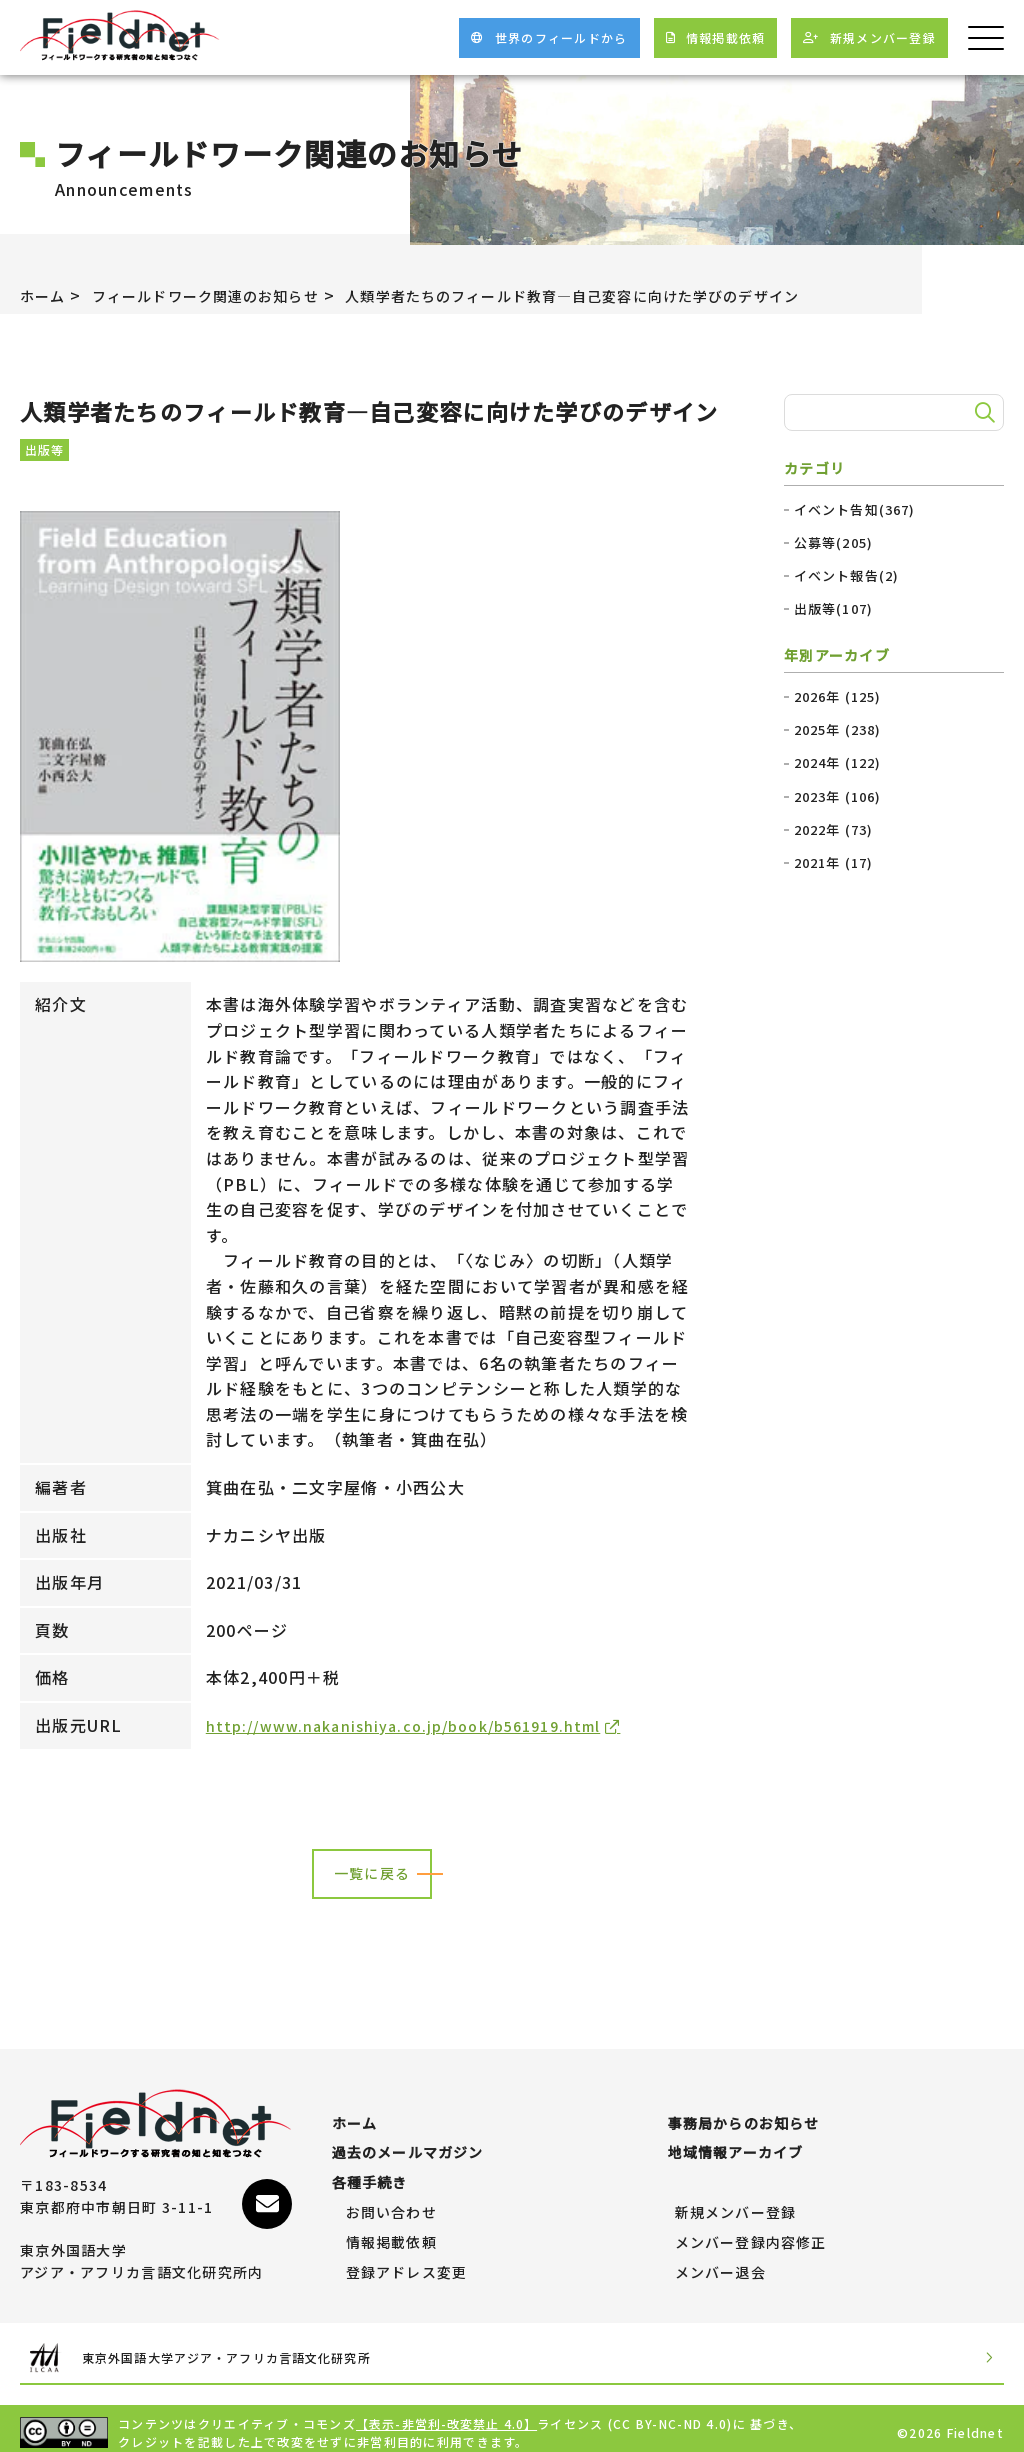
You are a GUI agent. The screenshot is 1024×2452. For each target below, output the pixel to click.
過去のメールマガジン (408, 2144)
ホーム (46, 295)
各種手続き (370, 2174)
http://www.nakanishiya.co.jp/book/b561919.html (421, 1725)
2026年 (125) (838, 697)
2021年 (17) (834, 863)
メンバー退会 (721, 2264)
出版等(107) (834, 609)
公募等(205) (834, 543)
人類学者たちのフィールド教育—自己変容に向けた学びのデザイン (643, 295)
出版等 (45, 449)
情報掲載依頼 (392, 2234)
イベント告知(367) (855, 510)
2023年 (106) (838, 797)
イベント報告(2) (847, 576)
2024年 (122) (838, 763)
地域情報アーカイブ (736, 2144)
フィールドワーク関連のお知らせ (227, 295)
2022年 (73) (834, 830)
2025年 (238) (838, 730)
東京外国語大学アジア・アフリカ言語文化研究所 (256, 2348)
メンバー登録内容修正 (751, 2234)
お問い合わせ (392, 2204)
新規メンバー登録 (736, 2204)
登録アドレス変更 (407, 2264)
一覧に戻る (372, 1875)
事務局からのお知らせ (744, 2115)
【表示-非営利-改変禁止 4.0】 (448, 2414)
